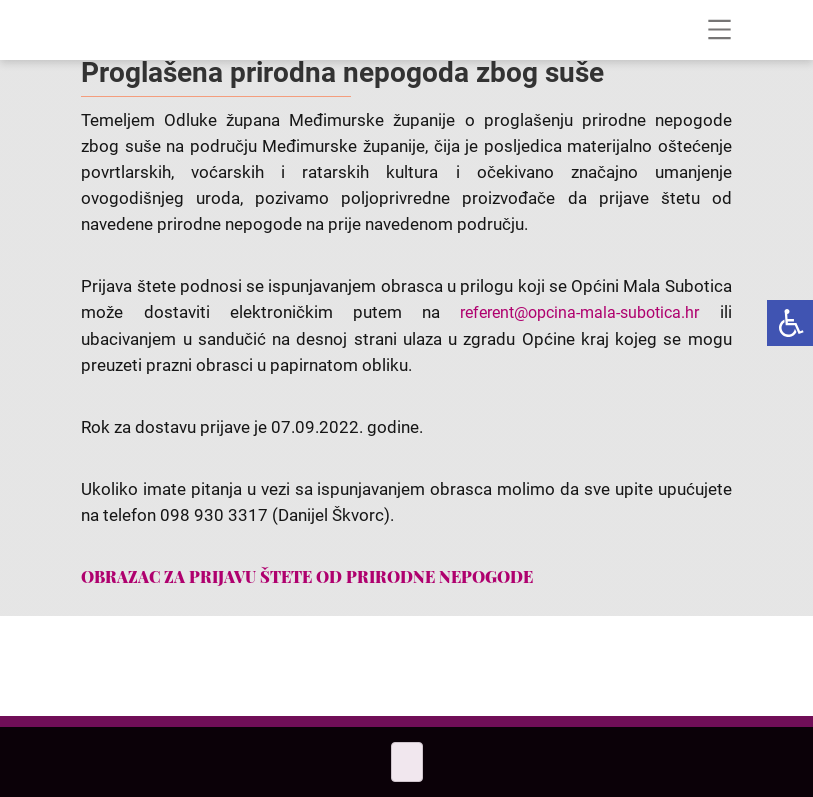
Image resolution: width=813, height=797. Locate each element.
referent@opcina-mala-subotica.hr (579, 312)
